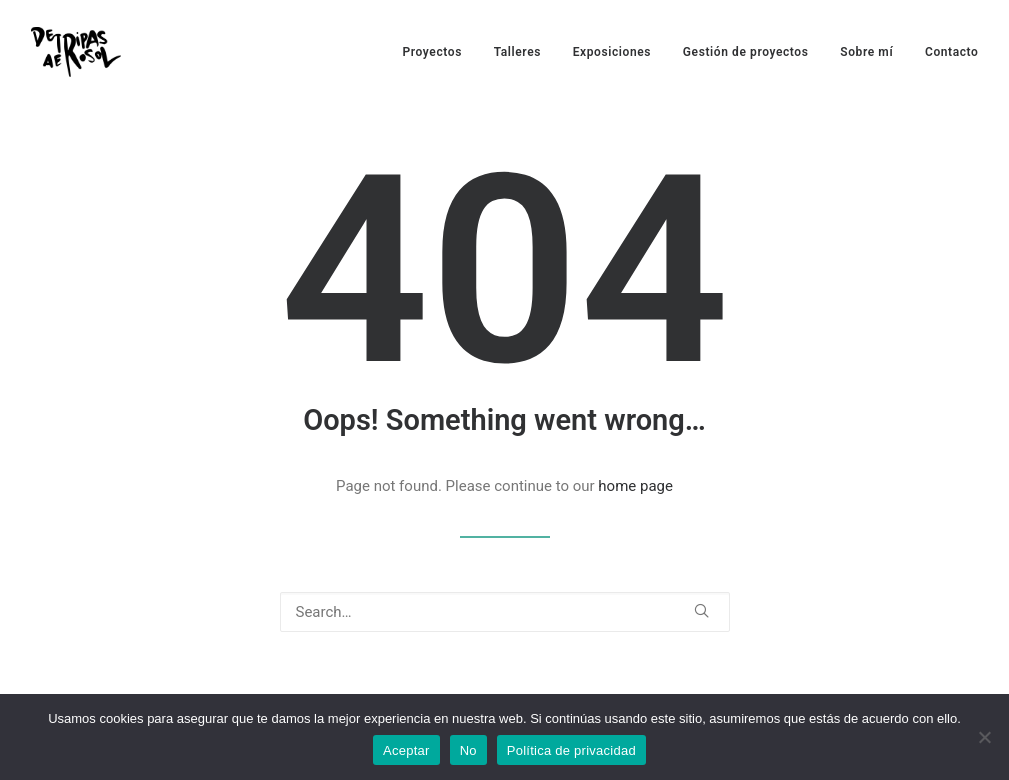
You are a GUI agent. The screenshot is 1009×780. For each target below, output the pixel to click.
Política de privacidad (571, 750)
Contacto (952, 52)
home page (635, 486)
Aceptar (406, 750)
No (468, 750)
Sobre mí (866, 52)
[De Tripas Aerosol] (76, 52)
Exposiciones (612, 52)
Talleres (517, 52)
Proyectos (432, 52)
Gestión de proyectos (746, 52)
